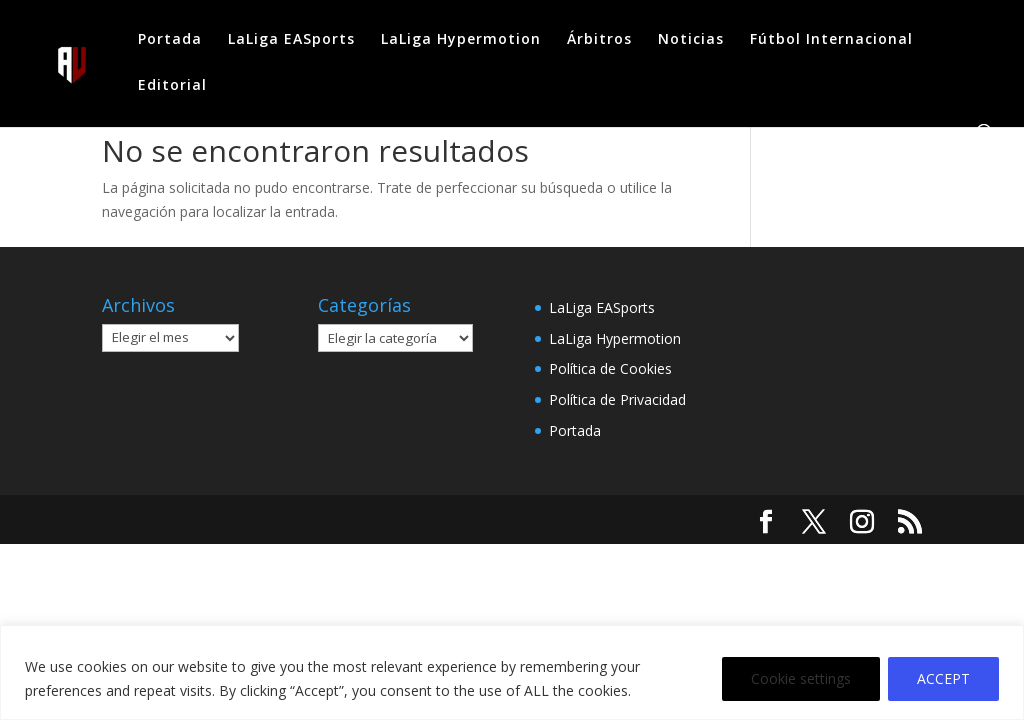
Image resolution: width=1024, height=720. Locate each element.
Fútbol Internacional (831, 40)
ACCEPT (943, 678)
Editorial (172, 86)
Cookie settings (801, 678)
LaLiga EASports (291, 40)
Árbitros (599, 40)
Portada (170, 40)
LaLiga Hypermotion (461, 40)
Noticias (691, 40)
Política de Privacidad (617, 399)
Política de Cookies (610, 368)
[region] (512, 672)
